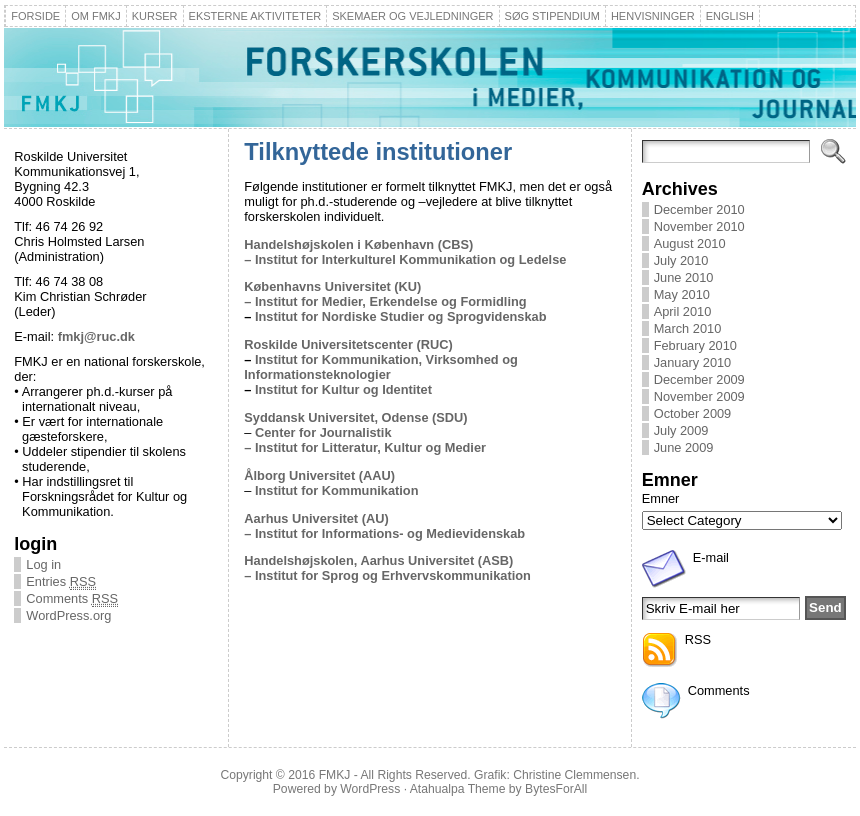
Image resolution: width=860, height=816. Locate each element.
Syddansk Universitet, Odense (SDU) (355, 417)
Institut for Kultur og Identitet (343, 389)
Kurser (155, 16)
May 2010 (682, 294)
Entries (61, 581)
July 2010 (681, 260)
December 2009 (699, 379)
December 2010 (699, 209)
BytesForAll (556, 789)
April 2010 (683, 311)
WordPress (370, 789)
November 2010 (699, 226)
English (730, 16)
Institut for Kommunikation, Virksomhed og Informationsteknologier (381, 367)
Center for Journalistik (323, 432)
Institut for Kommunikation (337, 490)
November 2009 (699, 396)
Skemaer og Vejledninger (412, 16)
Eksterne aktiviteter (255, 16)
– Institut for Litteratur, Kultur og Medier (365, 447)
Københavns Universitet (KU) (332, 286)
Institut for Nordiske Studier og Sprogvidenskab (401, 316)
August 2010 (690, 243)
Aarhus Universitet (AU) (316, 518)
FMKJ (335, 775)
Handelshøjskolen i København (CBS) (358, 244)
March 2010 (688, 328)
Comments (72, 598)
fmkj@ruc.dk (96, 336)
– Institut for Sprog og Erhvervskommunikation (387, 575)
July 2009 (681, 430)
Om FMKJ (96, 16)
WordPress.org (68, 615)
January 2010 (693, 362)
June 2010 (684, 277)
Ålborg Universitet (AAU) (319, 475)
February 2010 (695, 345)
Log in (43, 564)
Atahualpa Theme (458, 789)
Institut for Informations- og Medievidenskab (388, 533)
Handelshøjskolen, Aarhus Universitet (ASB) (378, 560)
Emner (661, 498)
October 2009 (693, 413)
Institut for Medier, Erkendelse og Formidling (391, 301)
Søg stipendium (552, 16)
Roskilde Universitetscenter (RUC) (348, 344)
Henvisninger (653, 16)
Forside (35, 16)
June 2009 (684, 447)
